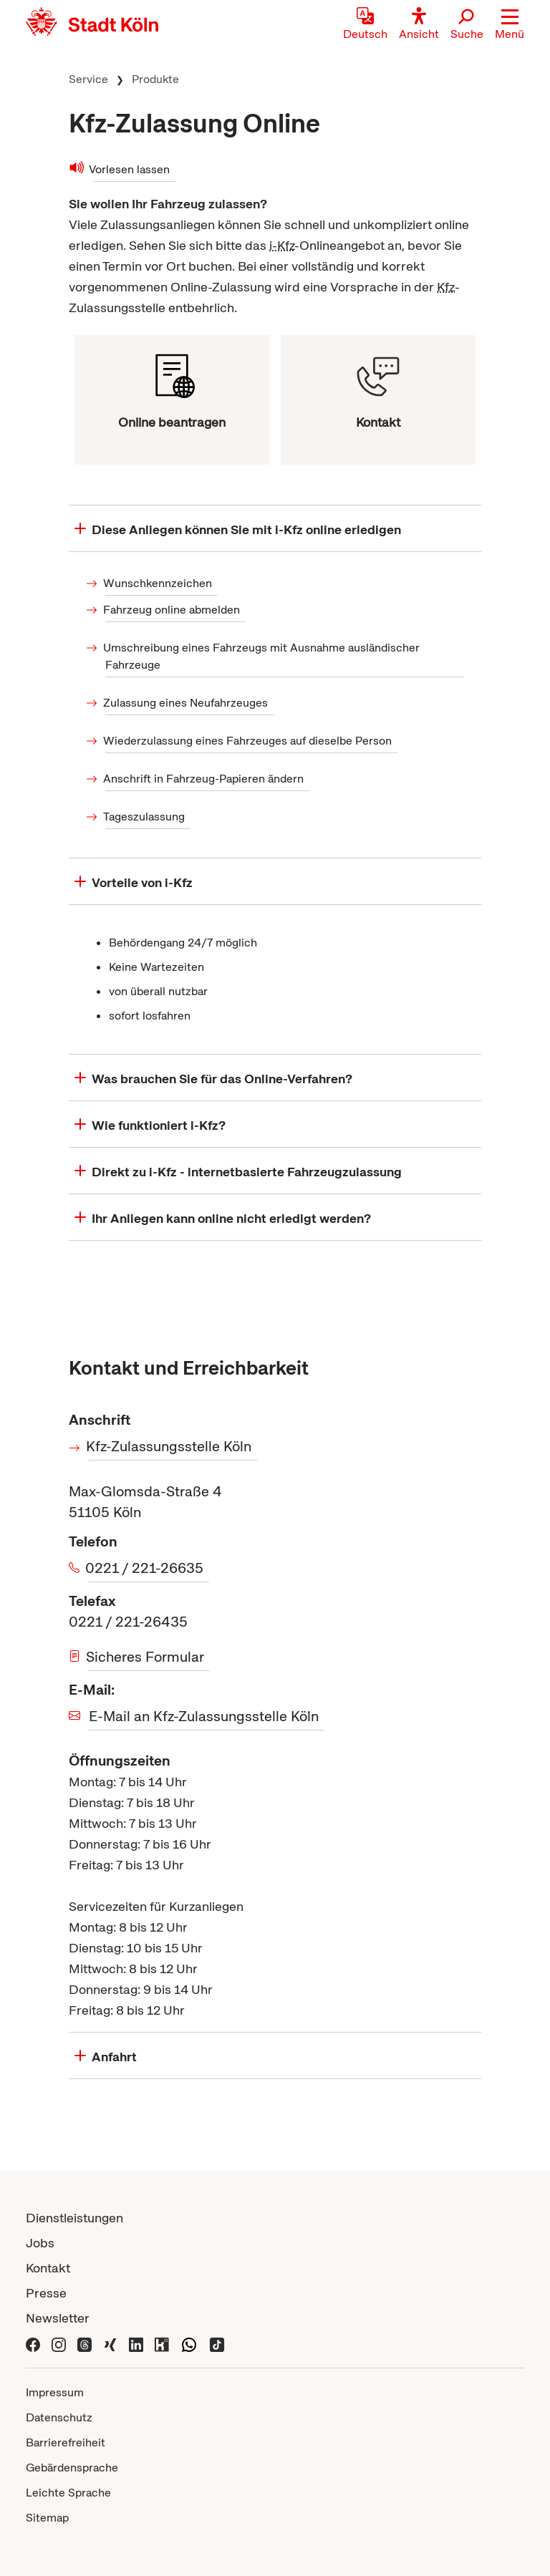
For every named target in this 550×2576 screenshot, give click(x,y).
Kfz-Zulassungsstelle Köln (169, 1446)
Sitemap (47, 2517)
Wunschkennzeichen (158, 583)
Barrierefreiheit (65, 2442)
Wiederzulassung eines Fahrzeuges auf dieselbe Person (248, 740)
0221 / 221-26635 (145, 1568)
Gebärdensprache (72, 2467)
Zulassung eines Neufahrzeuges (186, 702)
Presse (46, 2293)
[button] (509, 25)
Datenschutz (59, 2417)
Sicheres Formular (146, 1656)
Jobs (40, 2242)
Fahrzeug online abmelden (172, 609)
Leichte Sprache (68, 2492)
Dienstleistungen (74, 2217)
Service (88, 79)
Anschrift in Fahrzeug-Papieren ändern (204, 778)
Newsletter (58, 2318)
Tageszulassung (145, 816)
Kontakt (48, 2268)
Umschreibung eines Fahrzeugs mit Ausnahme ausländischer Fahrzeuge (262, 656)
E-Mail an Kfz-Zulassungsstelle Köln (204, 1716)
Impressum (55, 2392)
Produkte (155, 79)
